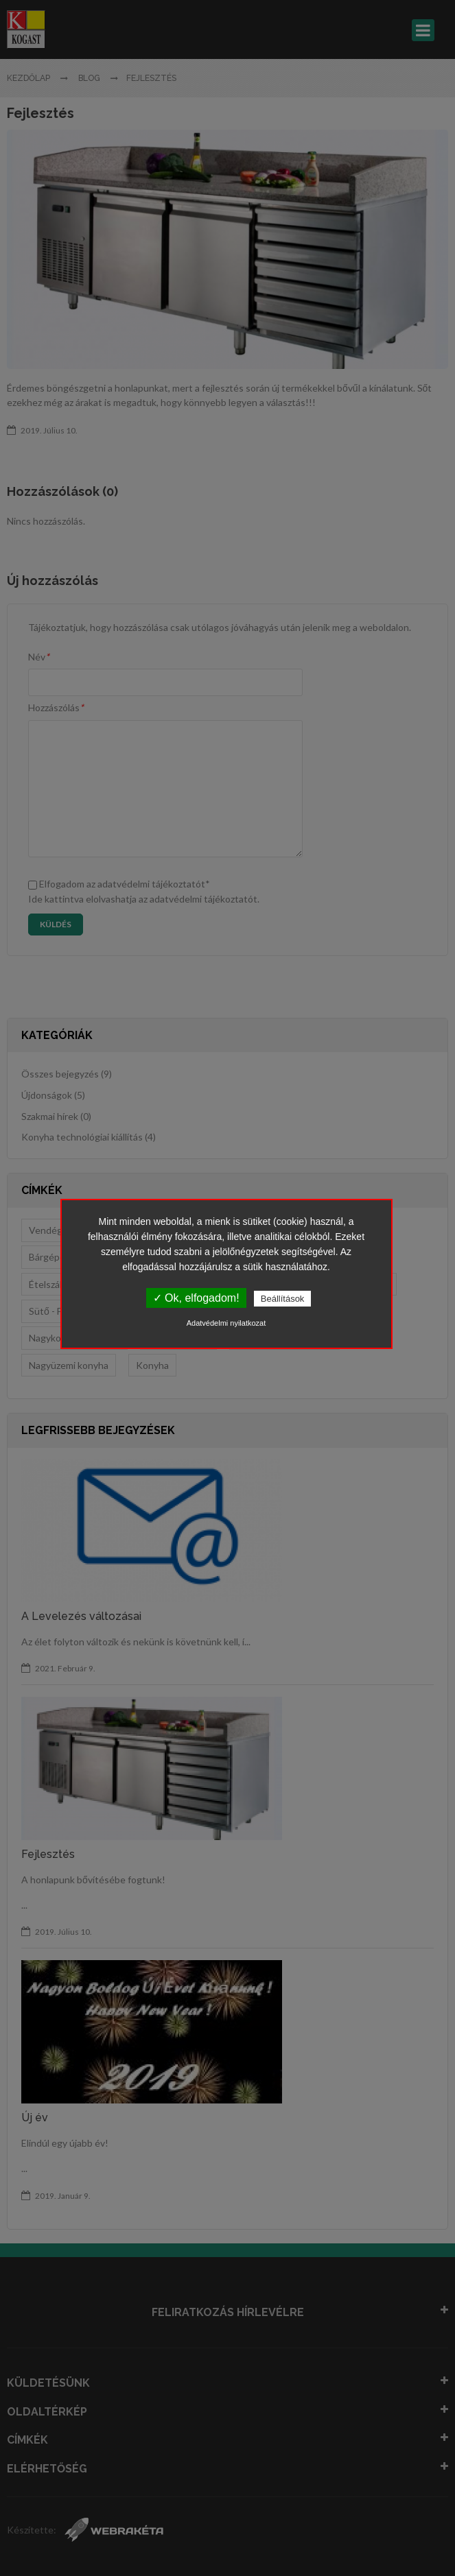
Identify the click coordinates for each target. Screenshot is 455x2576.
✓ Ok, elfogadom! (196, 1298)
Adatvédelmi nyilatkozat (226, 1323)
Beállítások (283, 1298)
